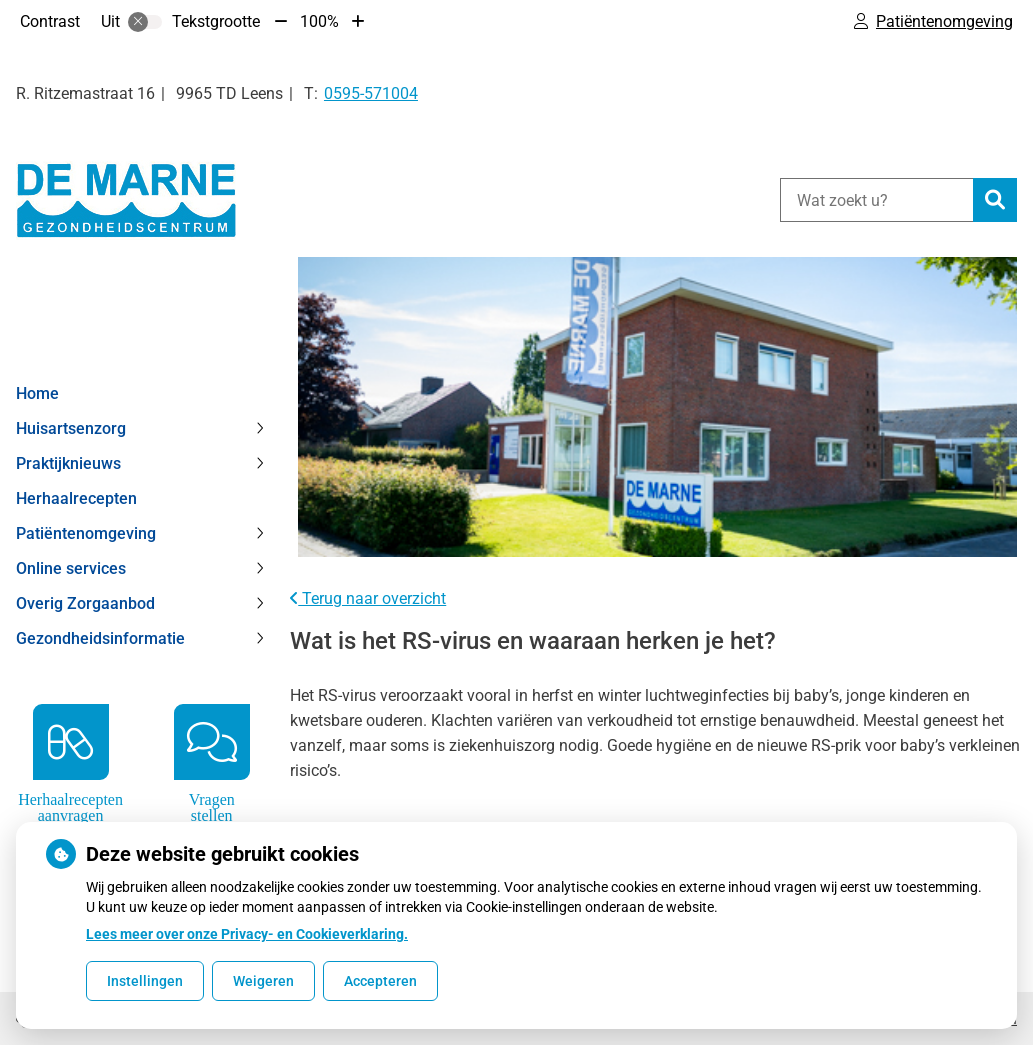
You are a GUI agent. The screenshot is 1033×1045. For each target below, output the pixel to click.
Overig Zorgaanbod (85, 603)
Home (37, 393)
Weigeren (263, 981)
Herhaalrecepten (76, 498)
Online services (71, 568)
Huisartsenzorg (71, 428)
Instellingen (145, 981)
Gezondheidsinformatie (100, 638)
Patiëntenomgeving (86, 533)
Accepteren (380, 981)
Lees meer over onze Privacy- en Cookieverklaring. (247, 934)
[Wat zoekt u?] (876, 200)
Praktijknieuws (68, 463)
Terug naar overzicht (368, 598)
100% (319, 21)
